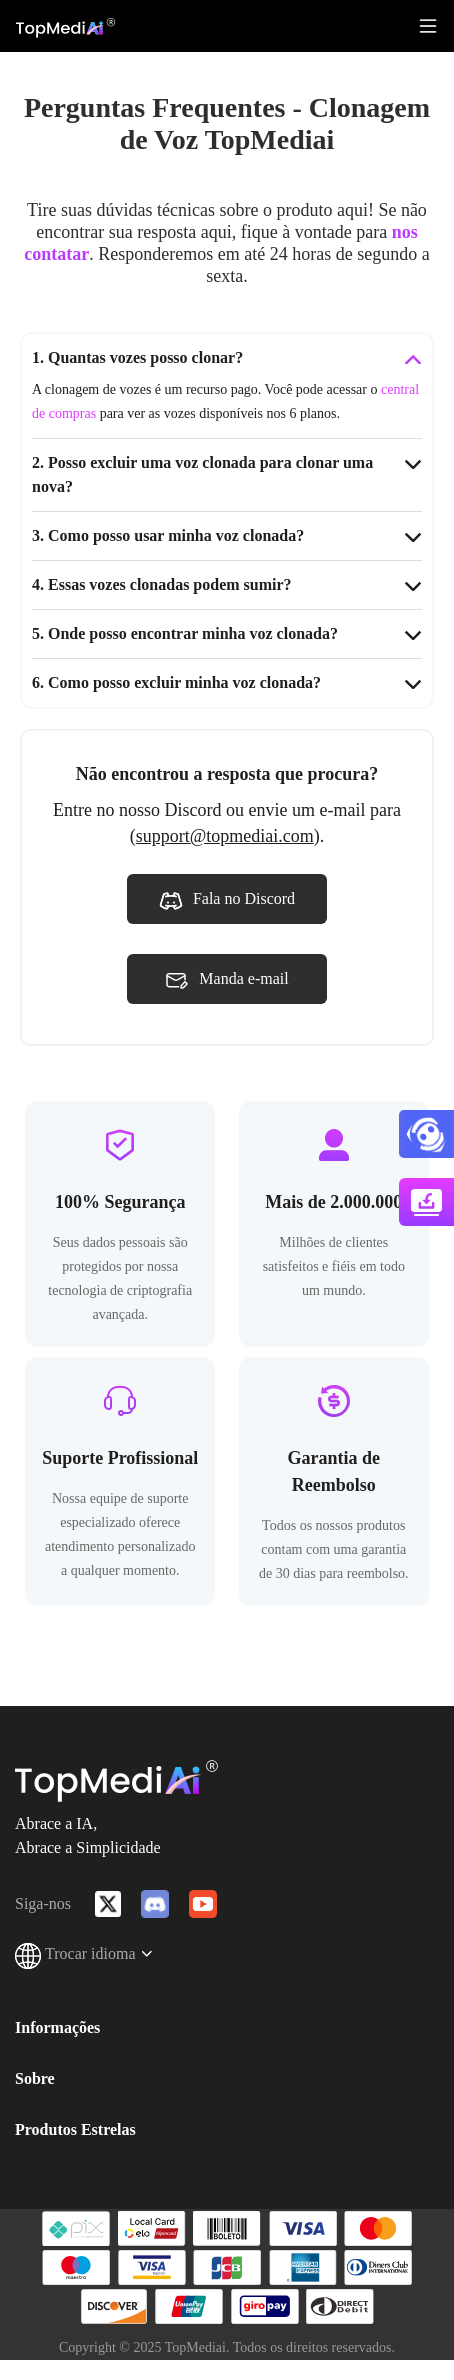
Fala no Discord (227, 901)
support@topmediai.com (225, 836)
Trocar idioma (83, 1953)
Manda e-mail (226, 981)
